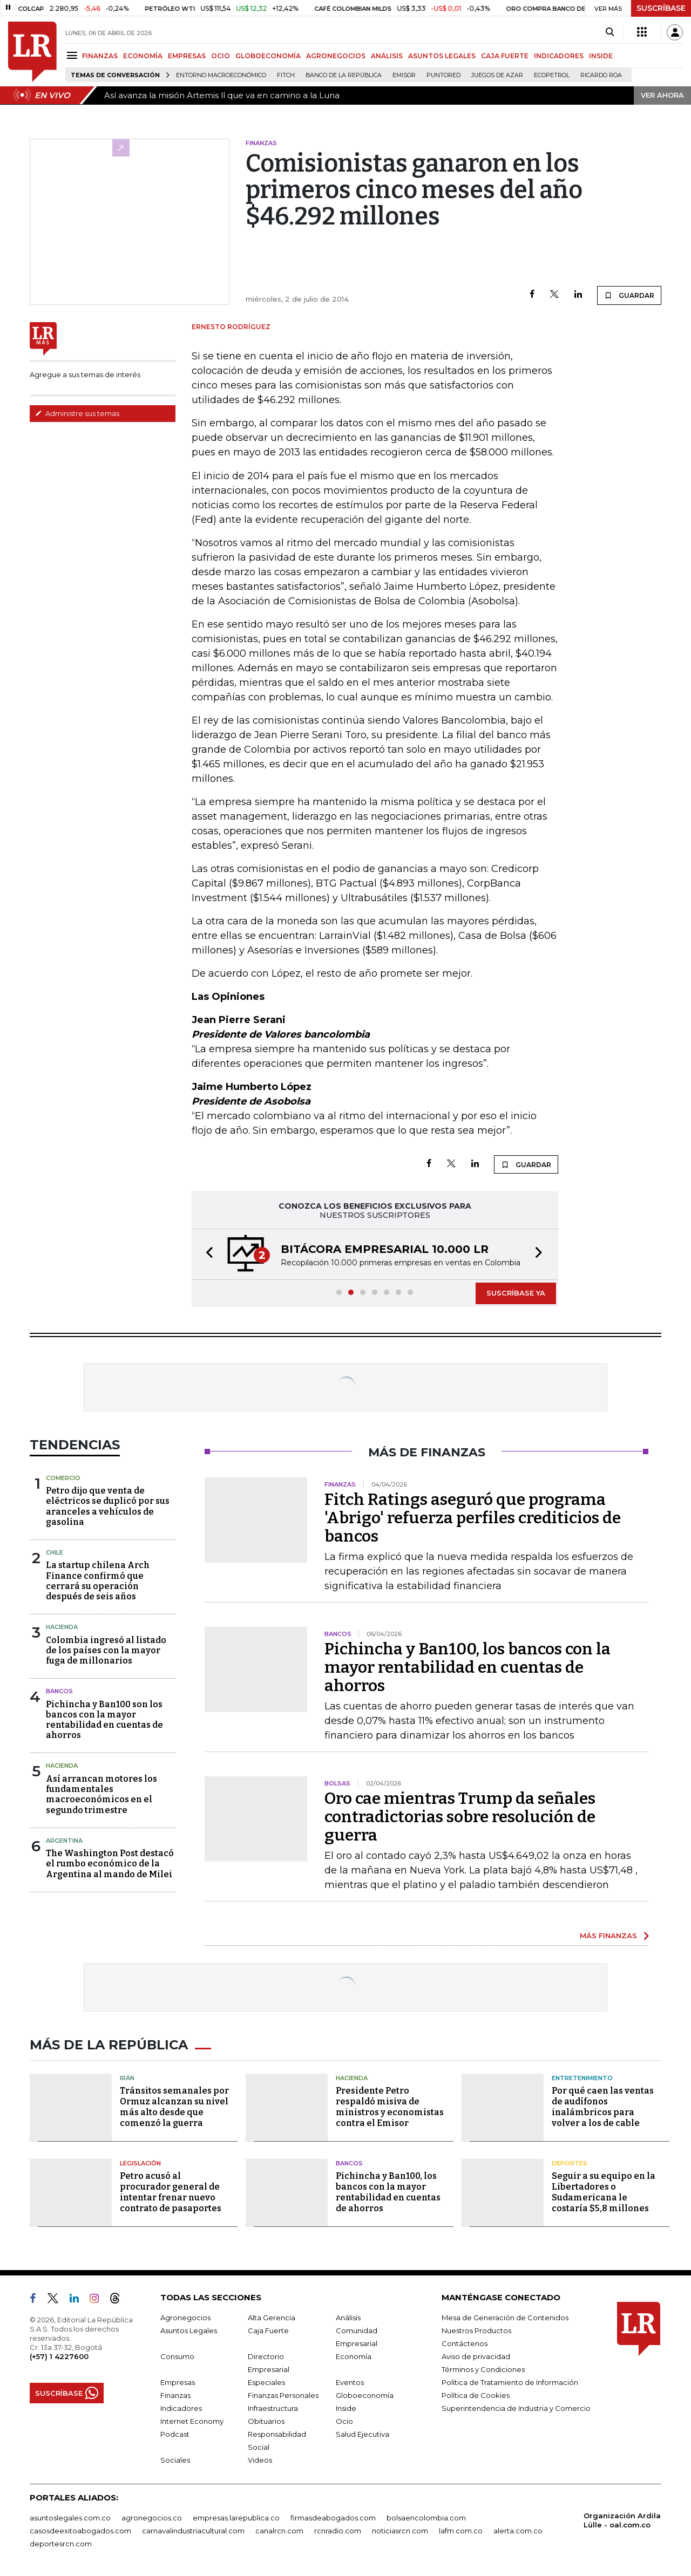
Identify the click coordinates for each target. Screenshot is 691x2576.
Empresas (177, 2382)
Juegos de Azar (497, 75)
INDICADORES (559, 56)
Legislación (140, 2163)
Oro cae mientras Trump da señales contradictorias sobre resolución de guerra (459, 1817)
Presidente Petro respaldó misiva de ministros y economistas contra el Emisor (390, 2107)
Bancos (59, 1691)
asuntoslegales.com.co (70, 2517)
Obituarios (266, 2421)
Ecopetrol (552, 75)
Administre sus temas (77, 413)
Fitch (286, 75)
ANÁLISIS (387, 56)
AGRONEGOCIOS (335, 56)
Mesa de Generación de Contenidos (505, 2317)
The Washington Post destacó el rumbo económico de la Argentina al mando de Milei (110, 1863)
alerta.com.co (518, 2530)
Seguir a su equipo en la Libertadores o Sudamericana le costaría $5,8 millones (603, 2192)
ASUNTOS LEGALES (442, 56)
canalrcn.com (279, 2530)
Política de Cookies (476, 2395)
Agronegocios (185, 2317)
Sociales (175, 2460)
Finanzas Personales (283, 2395)
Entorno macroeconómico (221, 75)
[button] (206, 1254)
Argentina (64, 1840)
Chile (54, 1552)
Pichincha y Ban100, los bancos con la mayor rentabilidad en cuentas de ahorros (467, 1667)
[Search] (609, 32)
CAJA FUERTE (505, 56)
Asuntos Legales (188, 2330)
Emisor (404, 75)
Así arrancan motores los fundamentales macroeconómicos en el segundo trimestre (101, 1794)
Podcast (174, 2434)
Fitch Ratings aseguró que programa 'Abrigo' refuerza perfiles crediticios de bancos (472, 1518)
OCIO (220, 56)
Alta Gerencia (271, 2317)
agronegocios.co (151, 2517)
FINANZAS (100, 56)
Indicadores (181, 2408)
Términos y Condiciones (483, 2369)
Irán (127, 2078)
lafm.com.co (461, 2530)
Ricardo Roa (601, 75)
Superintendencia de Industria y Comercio (516, 2408)
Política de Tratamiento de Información (510, 2382)
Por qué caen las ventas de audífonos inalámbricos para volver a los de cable (603, 2107)
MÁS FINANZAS (608, 1935)
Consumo (177, 2356)
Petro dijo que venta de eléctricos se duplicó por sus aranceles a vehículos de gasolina (108, 1506)
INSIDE (601, 56)
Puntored (443, 75)
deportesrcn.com (61, 2543)
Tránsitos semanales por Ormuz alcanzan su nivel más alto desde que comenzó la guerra (174, 2107)
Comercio (63, 1478)
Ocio (344, 2421)
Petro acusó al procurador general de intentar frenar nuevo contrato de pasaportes (170, 2192)
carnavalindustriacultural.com (193, 2530)
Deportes (569, 2163)
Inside (346, 2408)
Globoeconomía (365, 2395)
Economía (353, 2356)
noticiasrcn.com (400, 2530)
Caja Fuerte (268, 2330)
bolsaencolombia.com (426, 2517)
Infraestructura (273, 2408)
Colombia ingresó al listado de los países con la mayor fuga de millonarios (106, 1650)
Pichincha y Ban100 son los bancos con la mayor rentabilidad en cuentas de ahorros (104, 1720)
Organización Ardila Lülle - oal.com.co (622, 2520)
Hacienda (62, 1627)
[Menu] (73, 55)
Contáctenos (464, 2343)
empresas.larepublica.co (236, 2517)
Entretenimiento (582, 2078)
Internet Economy (191, 2421)
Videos (260, 2460)
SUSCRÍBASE (661, 8)
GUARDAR (629, 295)
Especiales (266, 2382)
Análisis (348, 2317)
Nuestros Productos (476, 2330)
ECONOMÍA (142, 56)
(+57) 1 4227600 (59, 2356)
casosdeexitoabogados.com (80, 2530)
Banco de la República (344, 75)
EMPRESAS (187, 56)
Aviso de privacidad (476, 2356)
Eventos (350, 2382)
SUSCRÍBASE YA (515, 1293)
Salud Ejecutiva (362, 2434)
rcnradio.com (337, 2530)
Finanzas (175, 2395)
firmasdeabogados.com (333, 2517)
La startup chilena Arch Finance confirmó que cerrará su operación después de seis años (98, 1581)
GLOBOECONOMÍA (268, 56)
